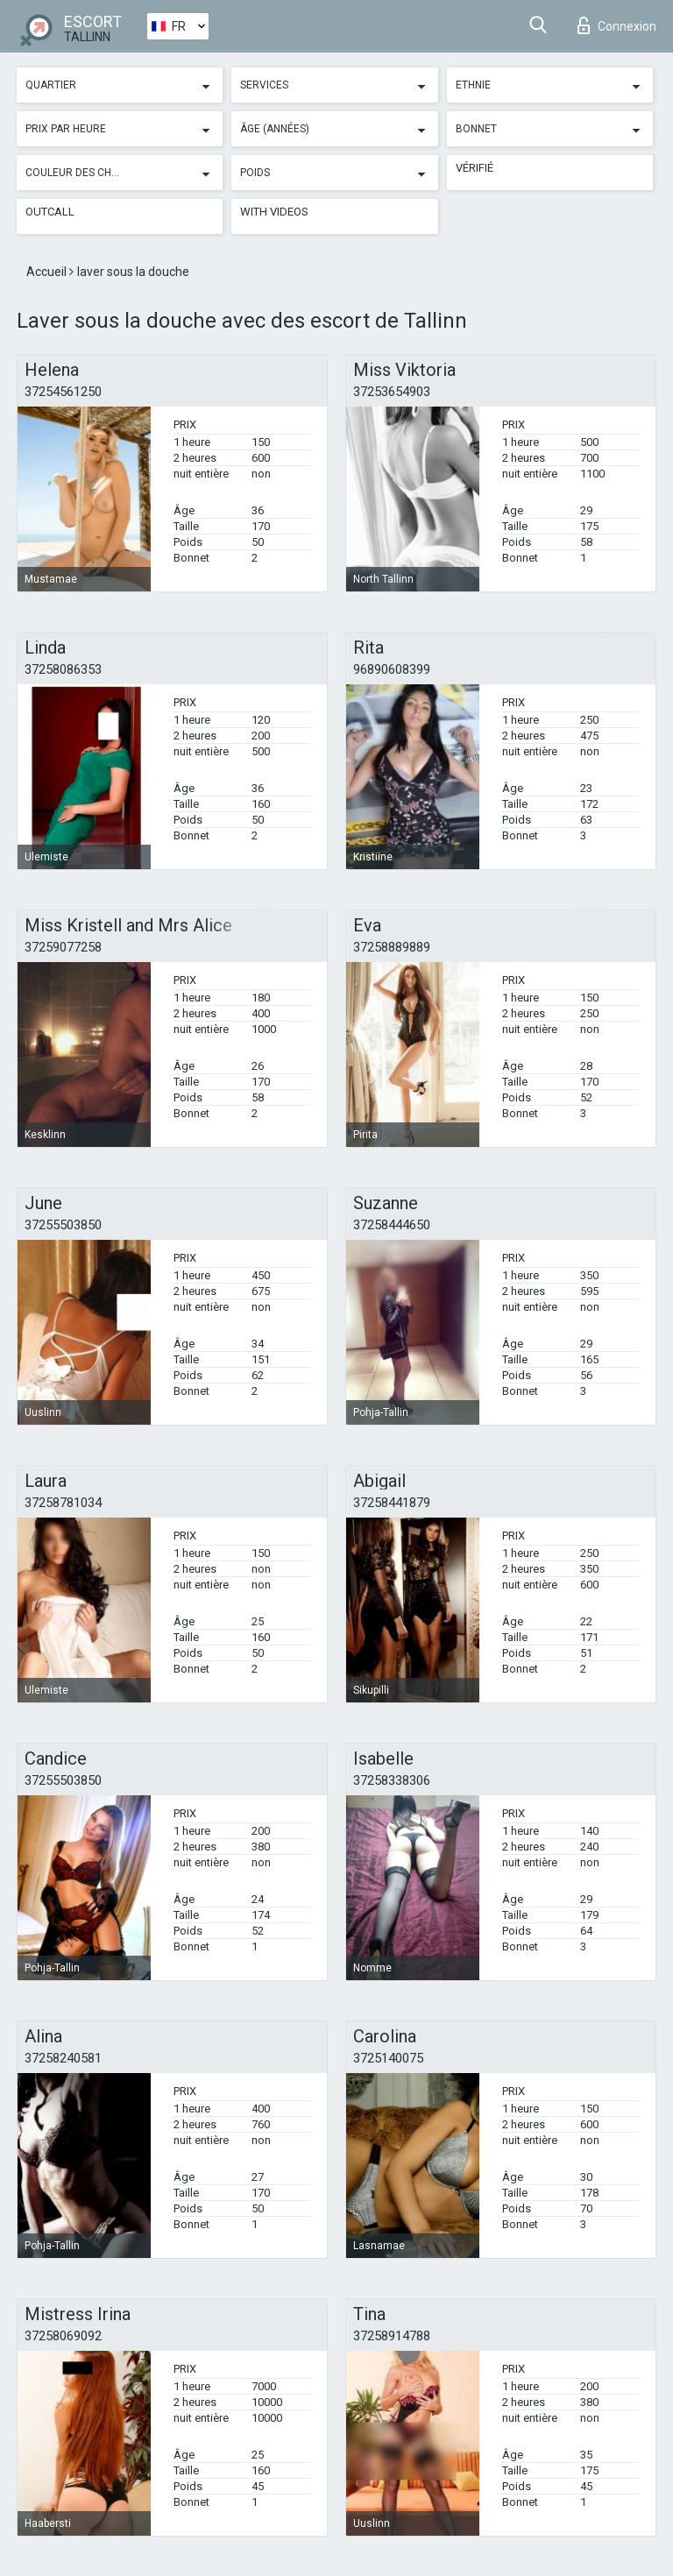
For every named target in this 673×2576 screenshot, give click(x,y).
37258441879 (391, 1503)
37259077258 (63, 947)
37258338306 (391, 1780)
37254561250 (63, 392)
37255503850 (63, 1225)
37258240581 (63, 2058)
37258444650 (391, 1225)
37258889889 (391, 947)
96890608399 (391, 669)
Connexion (616, 25)
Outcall (49, 211)
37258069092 (63, 2336)
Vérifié (474, 167)
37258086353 (63, 669)
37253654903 (391, 392)
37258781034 (63, 1503)
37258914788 (391, 2336)
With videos (274, 211)
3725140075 (388, 2058)
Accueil (47, 272)
